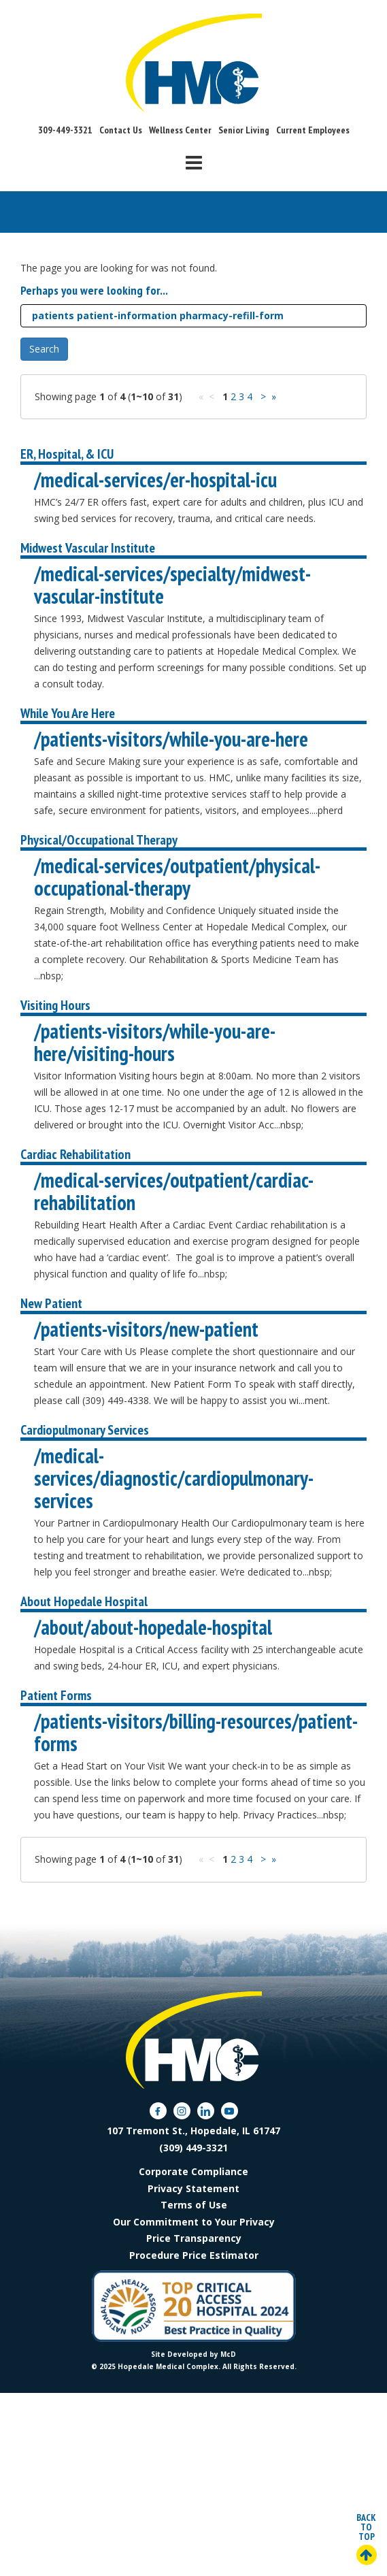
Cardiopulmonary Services (84, 1430)
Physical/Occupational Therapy (99, 840)
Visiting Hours (55, 1005)
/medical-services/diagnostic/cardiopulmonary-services (174, 1478)
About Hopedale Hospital (84, 1601)
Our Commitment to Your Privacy (194, 2221)
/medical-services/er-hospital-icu (155, 479)
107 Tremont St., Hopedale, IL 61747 (193, 2130)
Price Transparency (193, 2238)
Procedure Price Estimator (193, 2255)
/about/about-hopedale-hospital (153, 1627)
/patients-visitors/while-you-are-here (171, 738)
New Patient (51, 1303)
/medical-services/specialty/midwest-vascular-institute (172, 584)
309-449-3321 (65, 130)
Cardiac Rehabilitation (75, 1154)
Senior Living (243, 130)
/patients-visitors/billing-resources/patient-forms (196, 1732)
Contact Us (120, 130)
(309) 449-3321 (193, 2147)
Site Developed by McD (193, 2354)
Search (44, 348)
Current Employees (313, 130)
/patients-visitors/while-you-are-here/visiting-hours (154, 1041)
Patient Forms (56, 1695)
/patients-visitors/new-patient (146, 1329)
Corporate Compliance (193, 2171)
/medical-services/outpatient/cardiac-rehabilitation (174, 1191)
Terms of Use (194, 2204)
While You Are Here (67, 713)
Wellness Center (180, 130)
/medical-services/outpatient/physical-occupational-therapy (177, 876)
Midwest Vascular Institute (87, 548)
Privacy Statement (193, 2188)
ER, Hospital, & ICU (67, 454)
